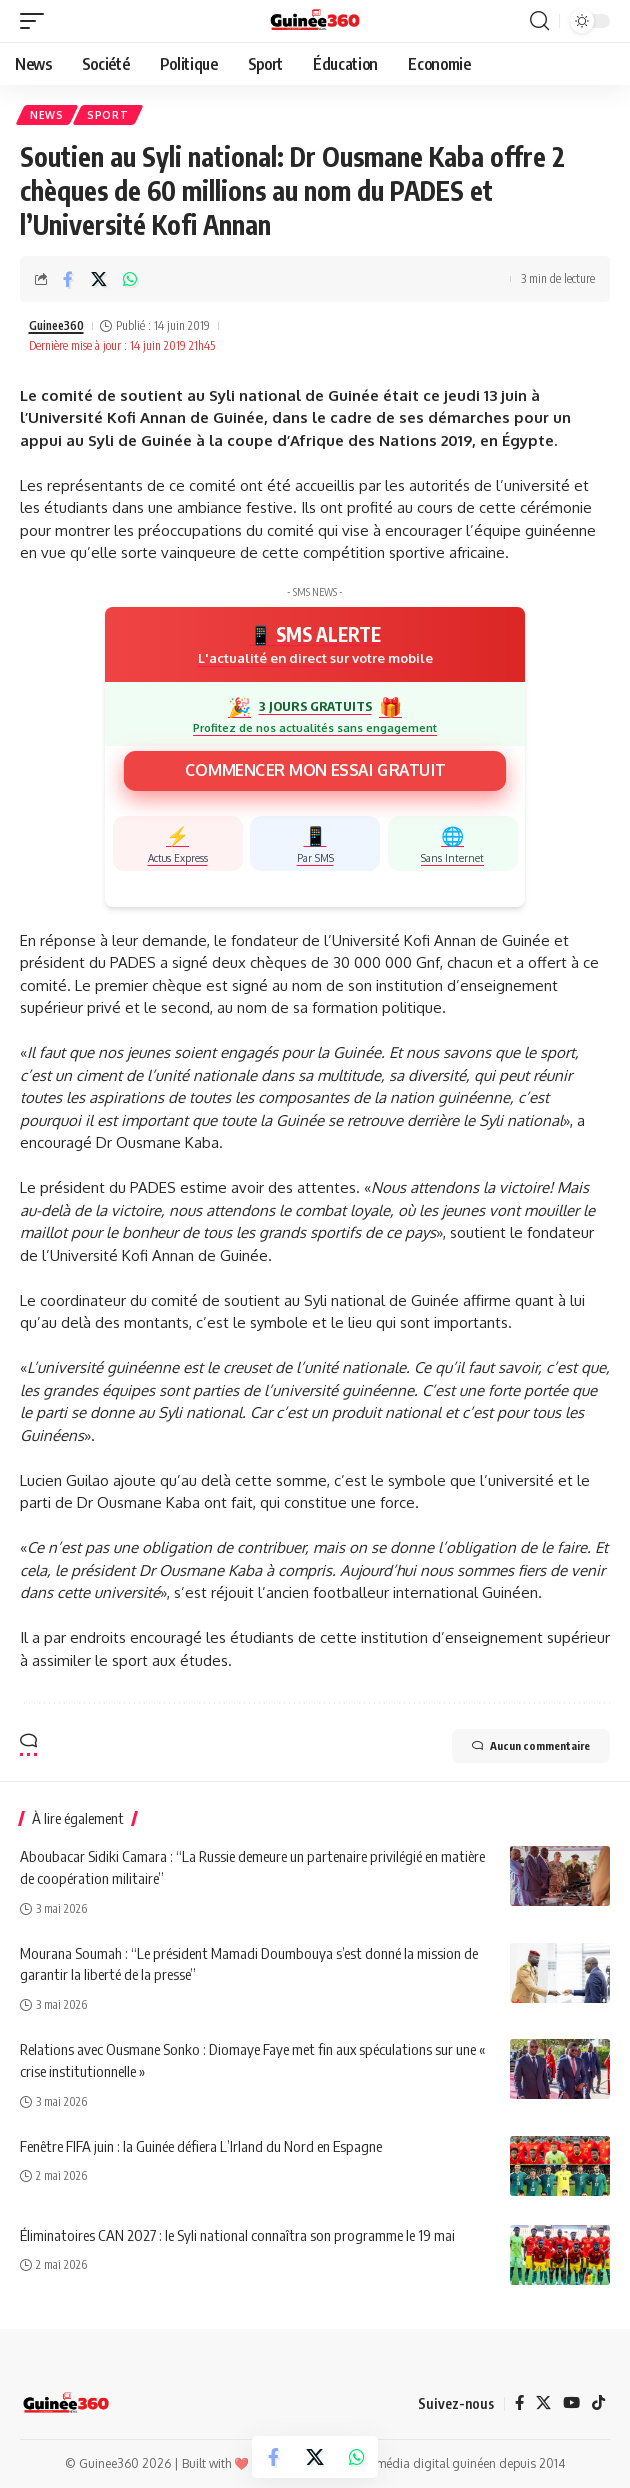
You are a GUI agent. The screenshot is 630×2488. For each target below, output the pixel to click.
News (47, 115)
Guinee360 (56, 325)
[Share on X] (99, 279)
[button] (37, 21)
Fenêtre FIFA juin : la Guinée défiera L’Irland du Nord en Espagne (201, 2146)
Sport (108, 115)
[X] (543, 2403)
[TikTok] (598, 2403)
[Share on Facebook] (68, 279)
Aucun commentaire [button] (531, 1746)
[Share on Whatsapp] (130, 279)
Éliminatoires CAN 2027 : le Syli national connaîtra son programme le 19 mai (237, 2235)
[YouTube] (571, 2403)
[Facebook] (519, 2403)
